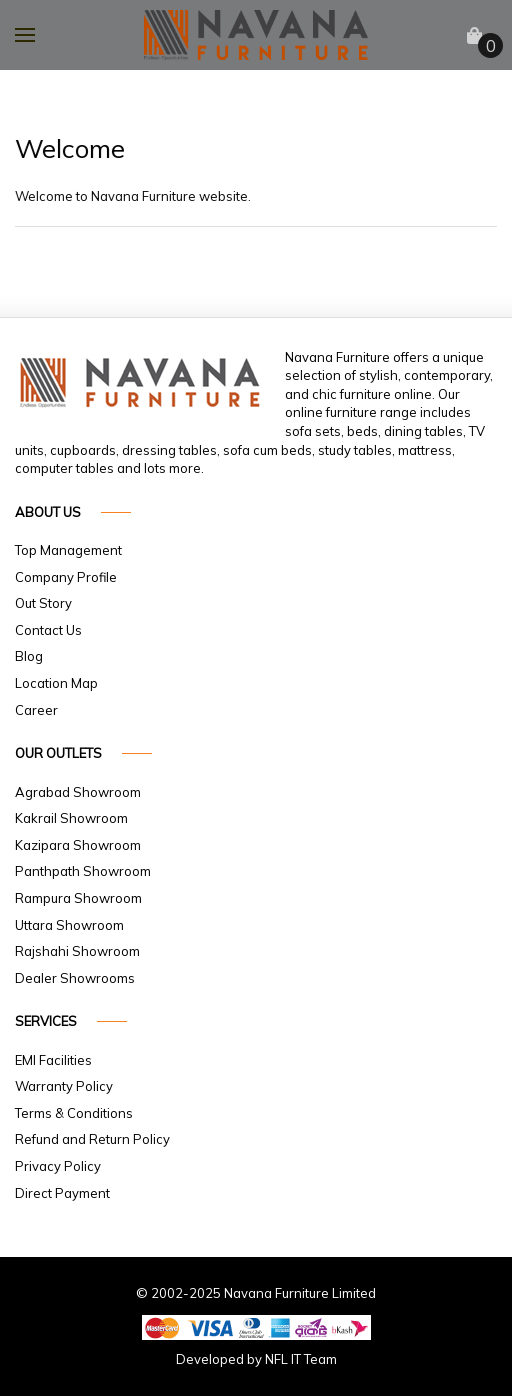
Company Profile (66, 577)
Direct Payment (62, 1193)
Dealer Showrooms (75, 978)
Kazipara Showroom (78, 845)
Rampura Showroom (78, 898)
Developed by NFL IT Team (256, 1359)
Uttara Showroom (69, 925)
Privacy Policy (58, 1166)
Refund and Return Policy (92, 1139)
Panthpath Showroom (83, 871)
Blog (29, 656)
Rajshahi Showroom (77, 951)
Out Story (43, 603)
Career (36, 710)
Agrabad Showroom (78, 792)
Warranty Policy (64, 1086)
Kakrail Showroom (71, 818)
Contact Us (48, 630)
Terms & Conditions (74, 1113)
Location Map (56, 683)
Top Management (68, 550)
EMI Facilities (53, 1060)
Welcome (64, 148)
